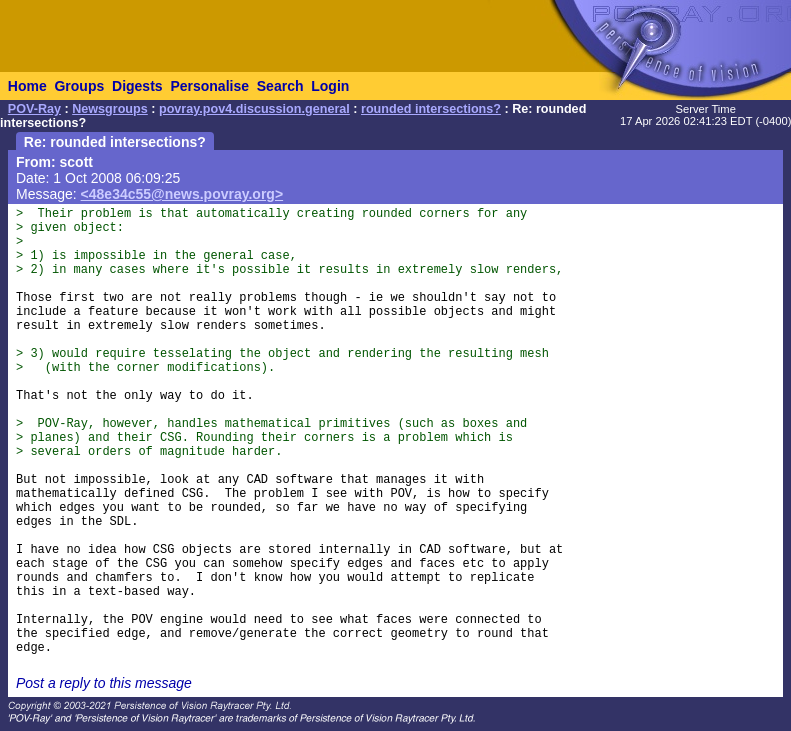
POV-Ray (34, 109)
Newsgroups (110, 109)
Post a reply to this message (104, 683)
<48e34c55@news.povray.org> (182, 194)
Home (27, 86)
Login (330, 86)
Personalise (209, 86)
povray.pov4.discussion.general (254, 109)
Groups (79, 86)
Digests (137, 86)
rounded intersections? (431, 109)
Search (280, 86)
